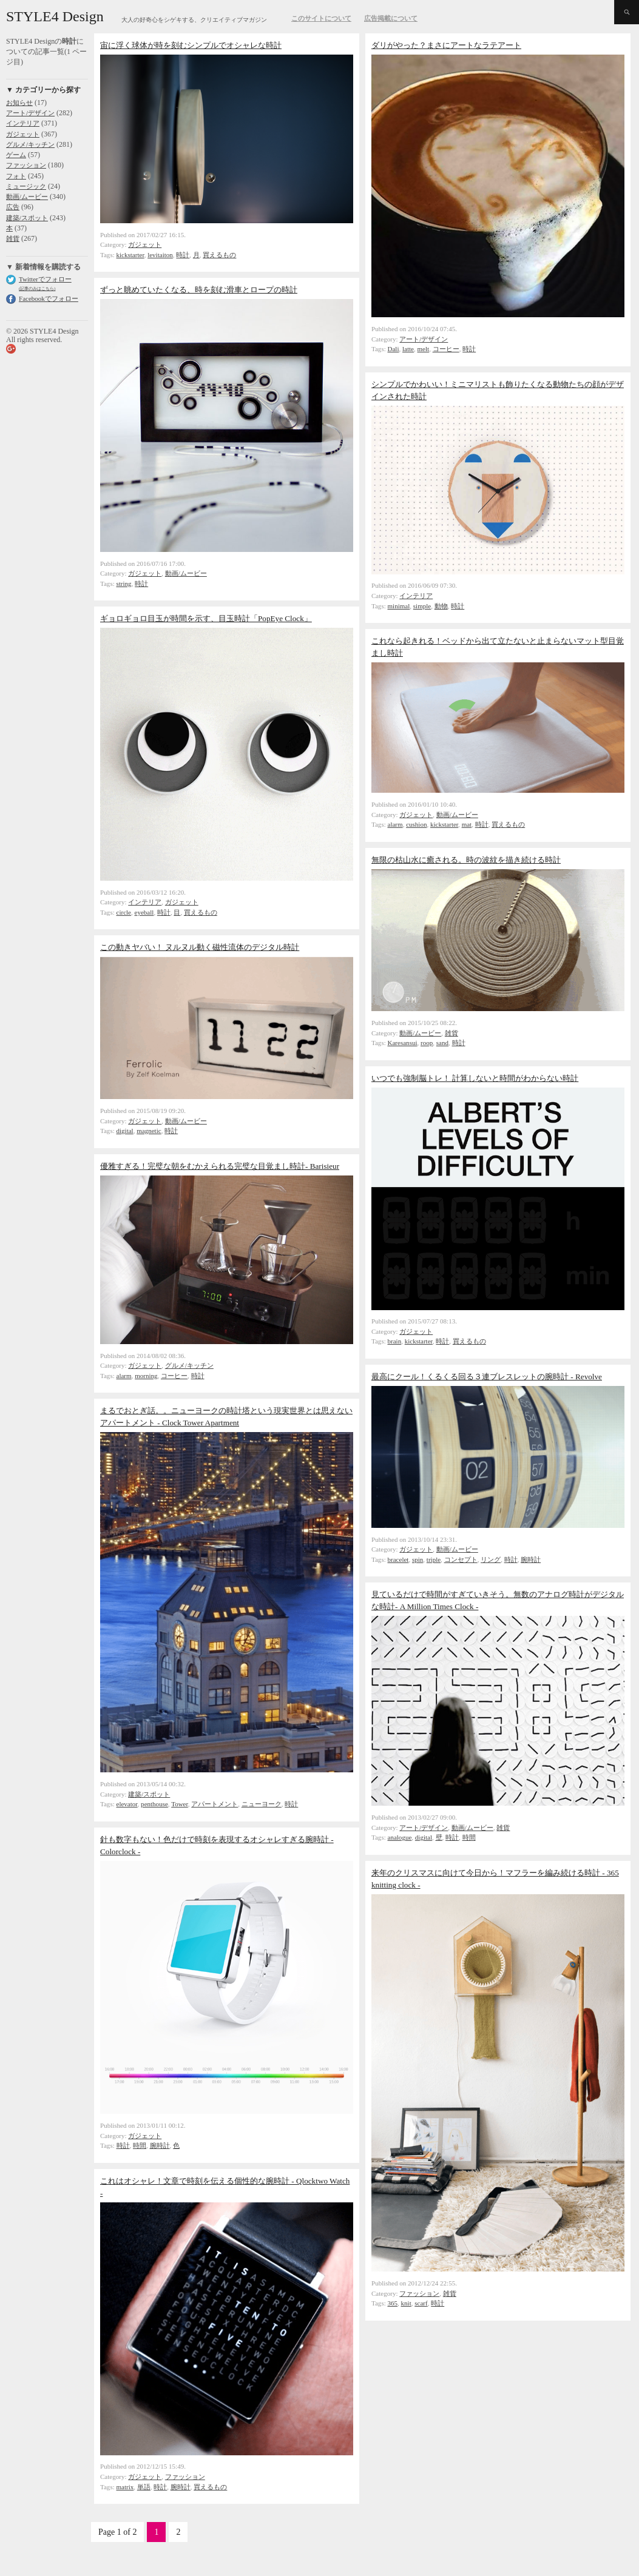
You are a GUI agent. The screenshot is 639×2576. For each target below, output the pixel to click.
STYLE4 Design (55, 16)
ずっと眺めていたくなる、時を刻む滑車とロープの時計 (198, 289)
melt (424, 348)
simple (422, 606)
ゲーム (16, 154)
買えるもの (219, 254)
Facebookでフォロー (48, 298)
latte (408, 348)
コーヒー (446, 348)
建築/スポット (27, 217)
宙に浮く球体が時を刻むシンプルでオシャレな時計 (191, 45)
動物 (441, 606)
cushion (416, 824)
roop (427, 1042)
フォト (16, 176)
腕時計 (531, 1559)
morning (146, 1375)
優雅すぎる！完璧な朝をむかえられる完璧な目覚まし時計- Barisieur (219, 1166)
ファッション (26, 165)
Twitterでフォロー (45, 279)
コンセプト (461, 1559)
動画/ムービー (27, 196)
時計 (182, 254)
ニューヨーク (262, 1804)
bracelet (398, 1559)
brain (395, 1341)
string (124, 583)
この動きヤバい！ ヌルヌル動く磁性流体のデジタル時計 (199, 947)
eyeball (144, 912)
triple (434, 1559)
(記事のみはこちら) (37, 288)
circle (124, 912)
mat (467, 824)
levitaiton (160, 254)
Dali (393, 348)
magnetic (149, 1130)
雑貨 (12, 238)
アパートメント (214, 1804)
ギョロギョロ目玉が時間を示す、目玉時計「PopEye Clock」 (206, 618)
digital (125, 1130)
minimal (399, 606)
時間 (469, 1837)
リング (491, 1559)
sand (442, 1042)
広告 (12, 206)
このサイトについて (321, 18)
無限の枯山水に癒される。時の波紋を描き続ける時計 (466, 859)
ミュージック (26, 186)
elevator (127, 1804)
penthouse (154, 1804)
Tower (179, 1804)
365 (393, 2303)
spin (417, 1559)
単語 (143, 2486)
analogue (400, 1837)
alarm (395, 824)
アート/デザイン (30, 112)
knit (406, 2303)
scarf (420, 2303)
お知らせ (19, 102)
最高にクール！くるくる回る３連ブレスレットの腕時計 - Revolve (486, 1376)
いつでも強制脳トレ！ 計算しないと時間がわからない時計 (474, 1078)
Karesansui (403, 1042)
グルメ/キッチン (30, 144)
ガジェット (22, 134)
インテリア (22, 123)
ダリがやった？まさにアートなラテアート (446, 45)
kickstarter (130, 254)
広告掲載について (391, 18)
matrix (125, 2486)
